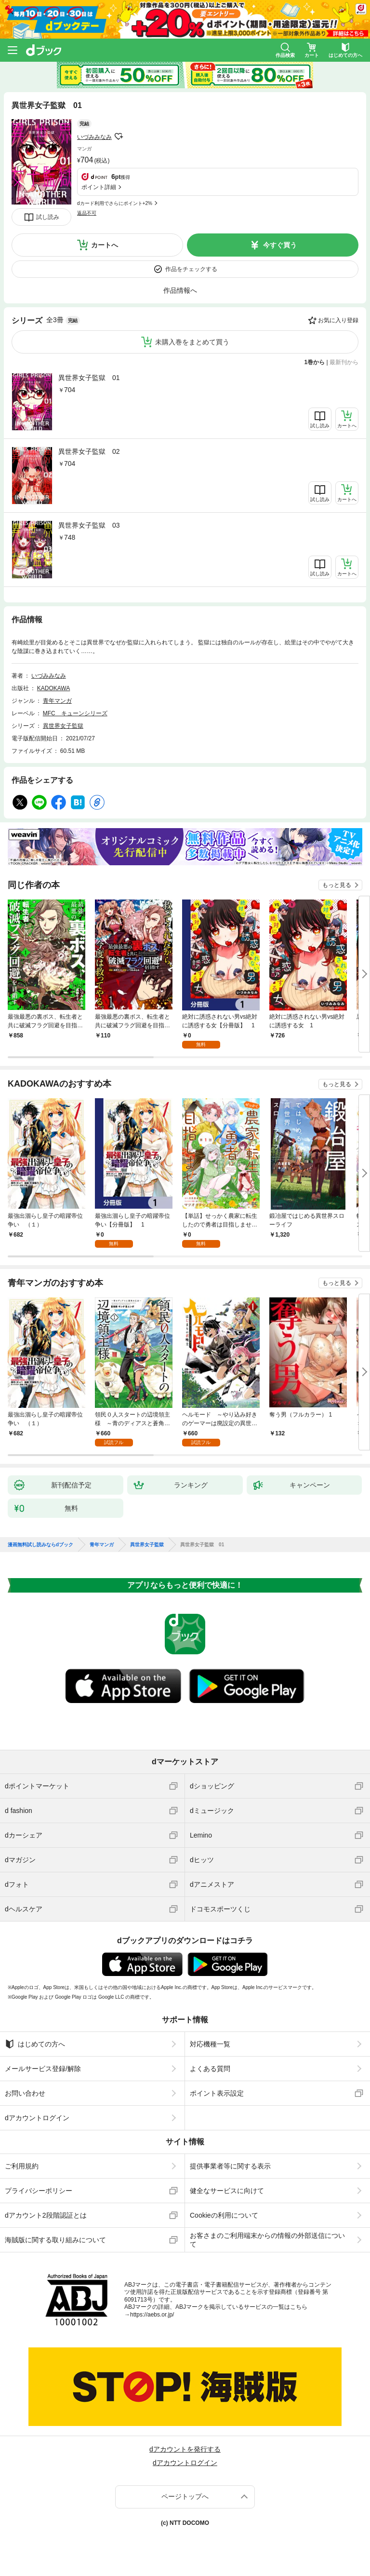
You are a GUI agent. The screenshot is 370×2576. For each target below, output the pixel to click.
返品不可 (86, 213)
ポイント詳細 (98, 187)
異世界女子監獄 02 (89, 451)
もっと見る (336, 885)
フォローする (118, 136)
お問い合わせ (25, 2093)
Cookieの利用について (224, 2215)
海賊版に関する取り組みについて (55, 2240)
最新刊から (344, 362)
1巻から (314, 362)
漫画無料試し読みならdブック (40, 1544)
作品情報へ (180, 290)
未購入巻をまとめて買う (192, 342)
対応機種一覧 (210, 2044)
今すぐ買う (280, 245)
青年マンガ (57, 700)
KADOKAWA (53, 688)
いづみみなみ (94, 137)
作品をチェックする (191, 269)
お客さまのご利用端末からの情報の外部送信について (267, 2240)
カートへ (104, 245)
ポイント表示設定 (217, 2093)
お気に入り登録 (338, 320)
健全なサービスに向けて (227, 2190)
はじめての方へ (35, 2044)
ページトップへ (185, 2496)
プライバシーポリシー (38, 2190)
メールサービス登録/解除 (43, 2068)
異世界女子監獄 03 (89, 525)
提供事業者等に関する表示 (230, 2166)
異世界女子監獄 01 (89, 378)
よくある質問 (210, 2068)
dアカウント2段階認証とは (46, 2215)
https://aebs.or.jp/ (152, 2314)
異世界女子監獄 (63, 725)
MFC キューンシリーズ (75, 713)
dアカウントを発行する (185, 2449)
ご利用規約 (22, 2166)
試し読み (47, 217)
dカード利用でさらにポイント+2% (114, 203)
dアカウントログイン (37, 2118)
